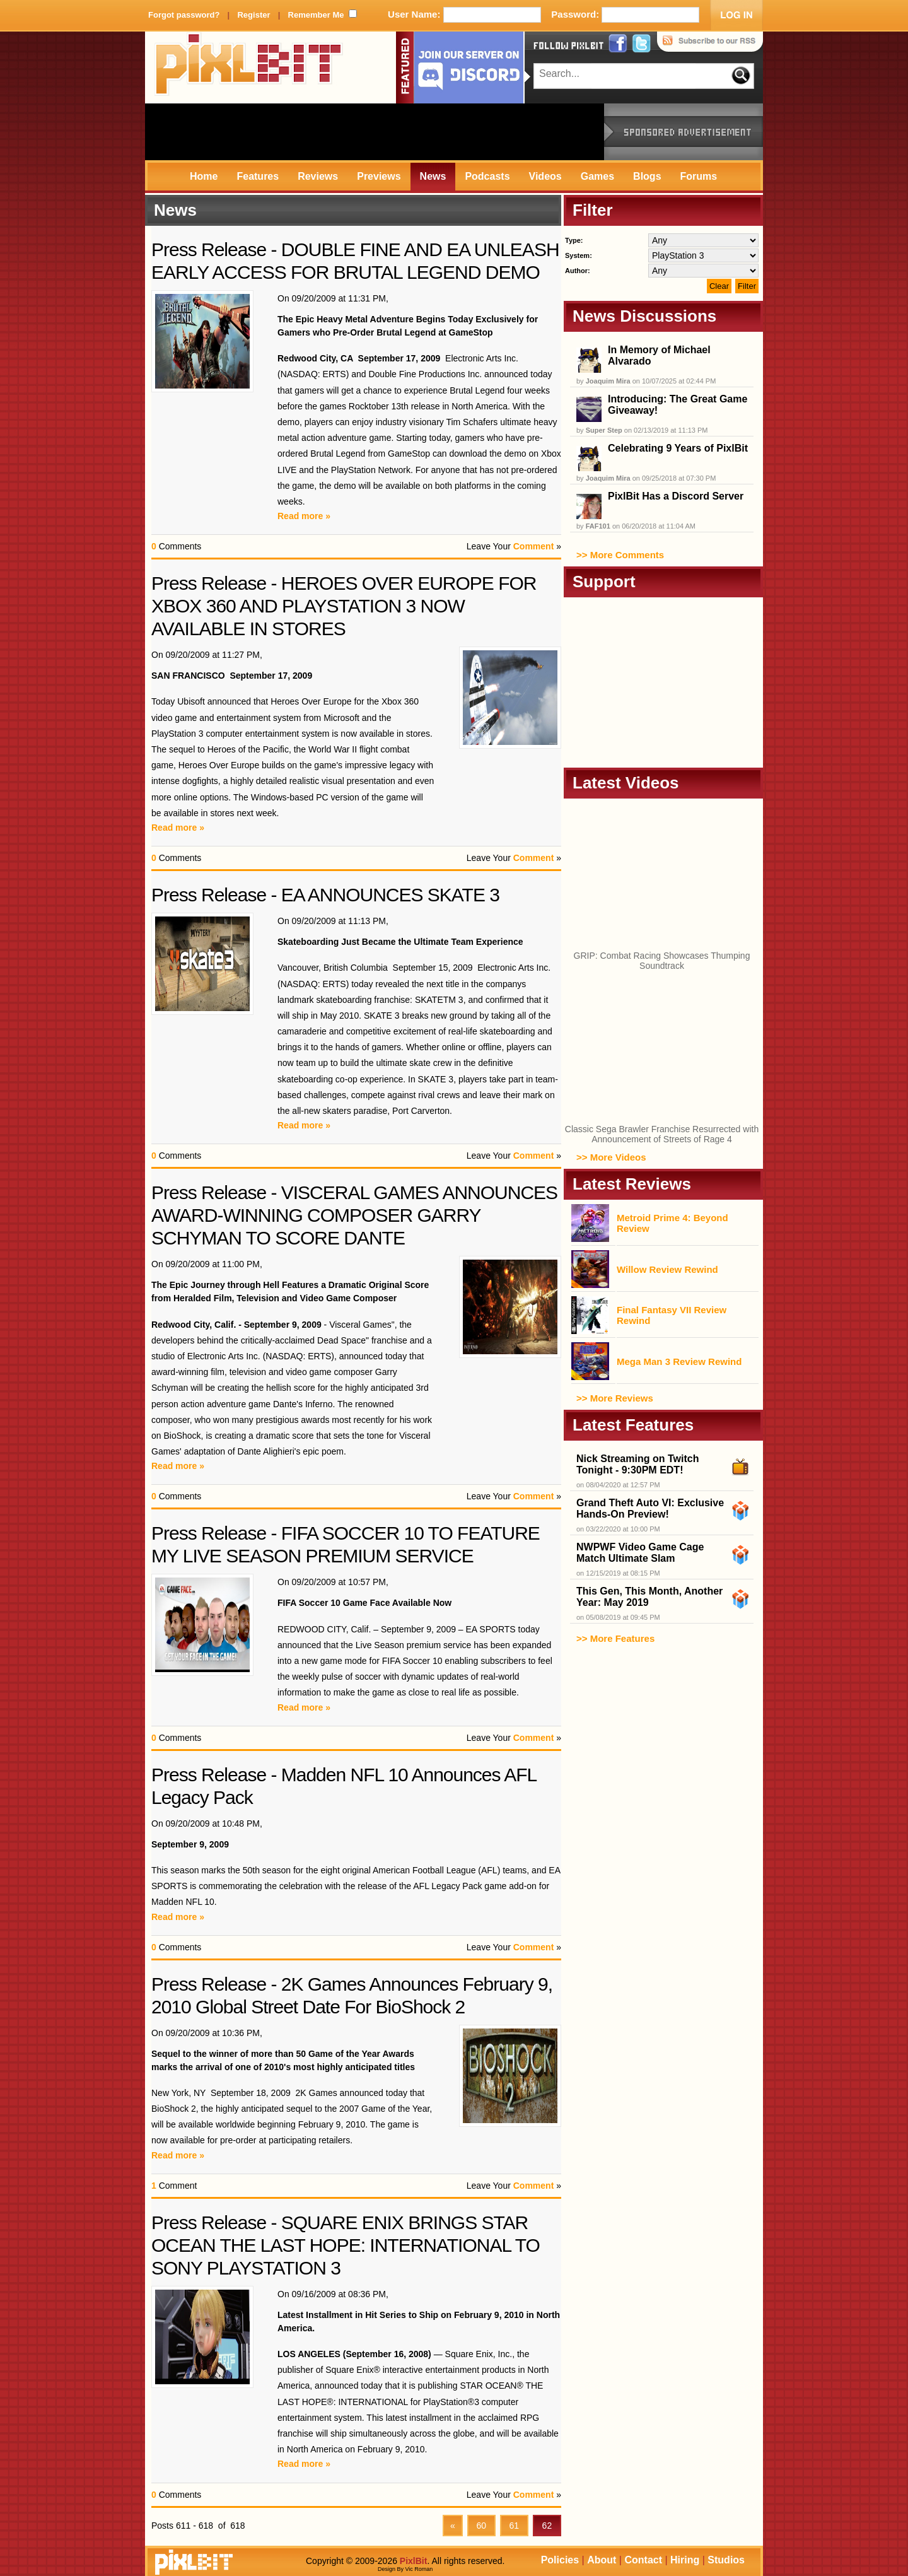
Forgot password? (183, 15)
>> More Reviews (614, 1398)
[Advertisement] (374, 131)
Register (253, 15)
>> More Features (615, 1638)
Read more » (303, 516)
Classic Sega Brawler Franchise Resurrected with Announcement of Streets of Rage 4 (662, 1134)
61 (514, 2525)
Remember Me (316, 15)
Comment (533, 546)
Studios (726, 2560)
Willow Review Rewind (667, 1269)
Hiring (684, 2560)
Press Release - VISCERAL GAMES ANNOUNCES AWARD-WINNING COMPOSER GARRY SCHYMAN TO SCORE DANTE (354, 1215)
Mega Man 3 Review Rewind (679, 1361)
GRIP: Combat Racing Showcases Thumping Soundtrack (662, 961)
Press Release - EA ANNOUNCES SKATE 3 (325, 894)
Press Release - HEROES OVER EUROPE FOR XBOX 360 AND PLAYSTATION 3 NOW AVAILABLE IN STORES (344, 606)
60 (481, 2525)
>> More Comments (620, 554)
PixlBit (249, 67)
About (601, 2560)
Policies (560, 2560)
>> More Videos (611, 1157)
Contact (643, 2560)
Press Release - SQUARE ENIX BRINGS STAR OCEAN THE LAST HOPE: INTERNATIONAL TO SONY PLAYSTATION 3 (345, 2245)
